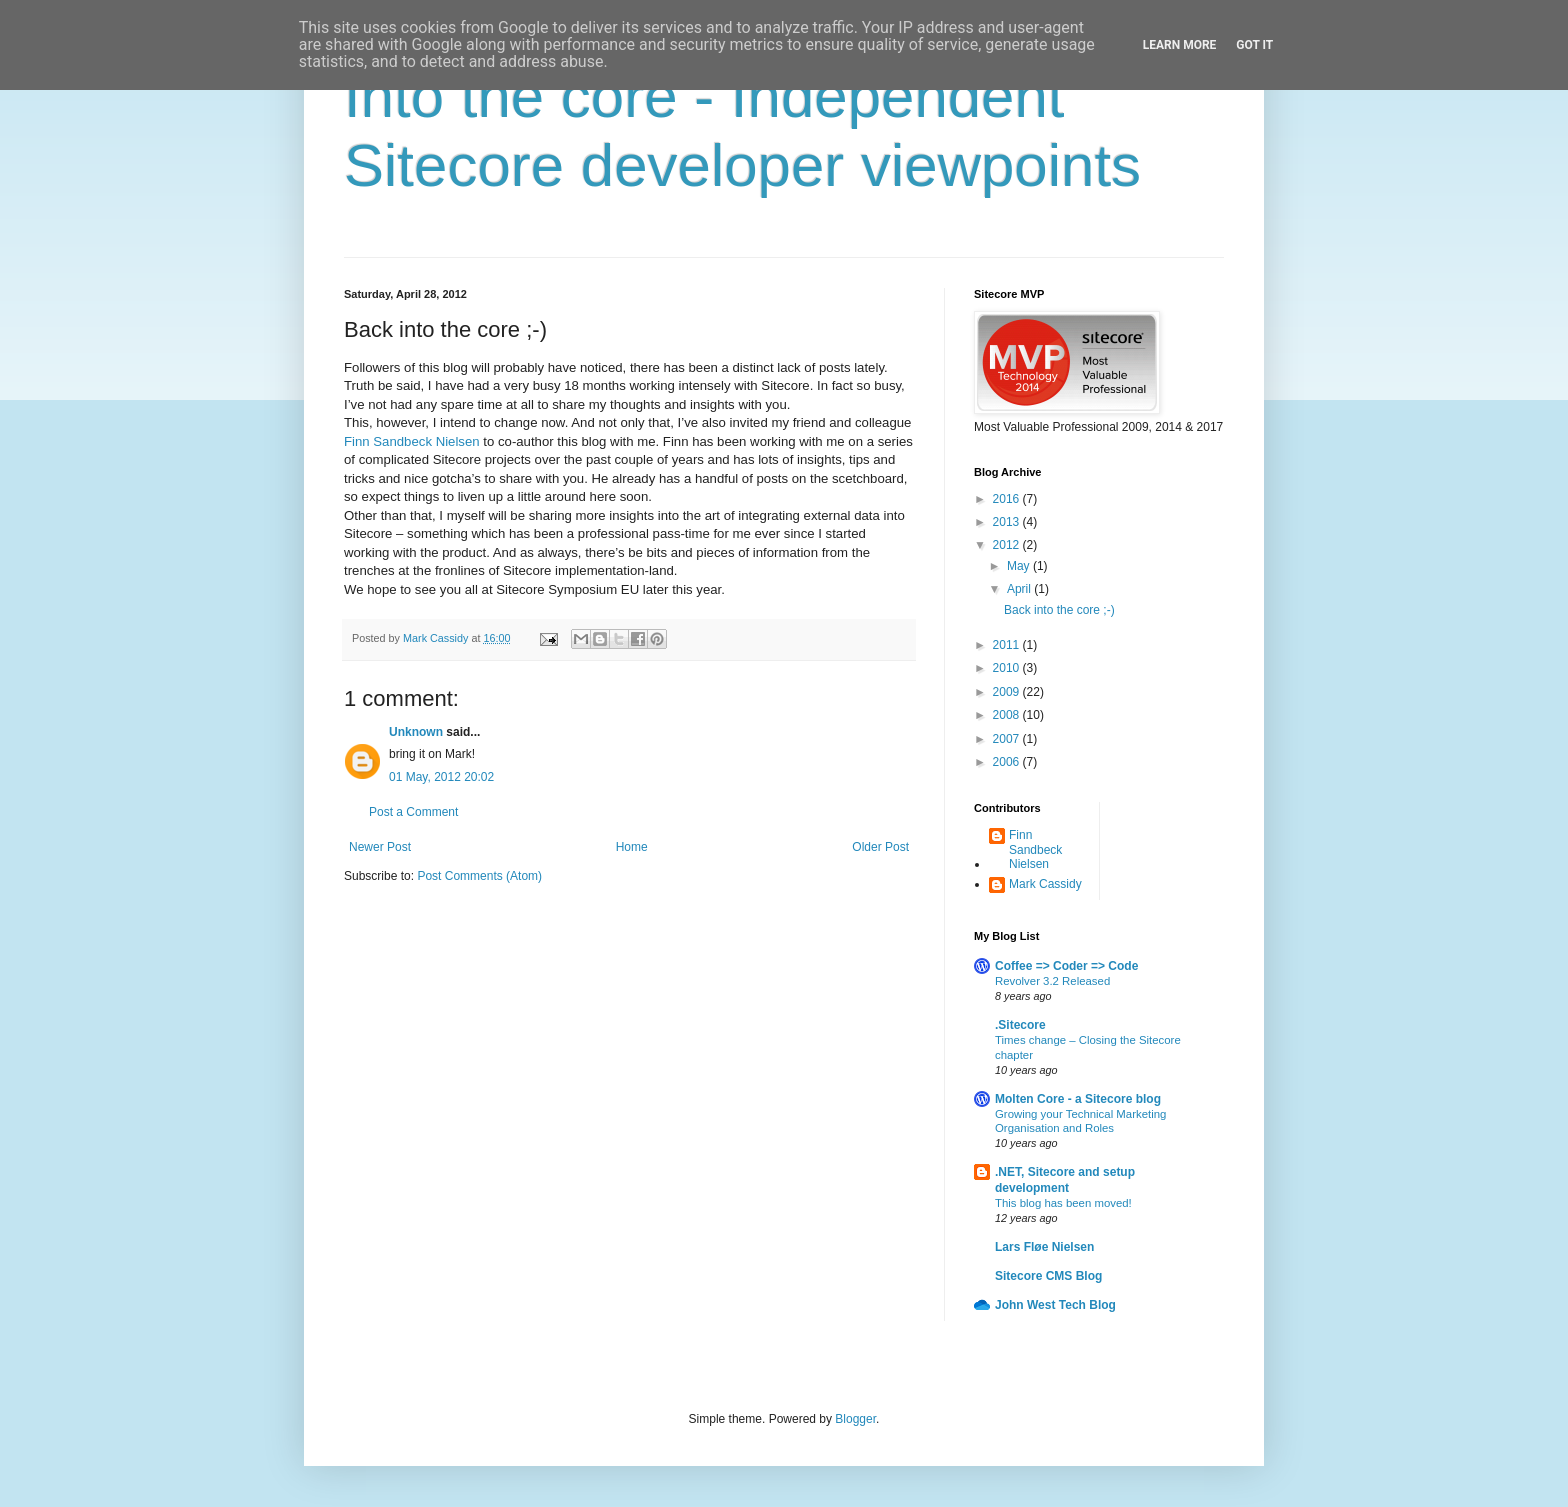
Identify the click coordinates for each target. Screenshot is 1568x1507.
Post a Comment (413, 812)
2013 (1008, 522)
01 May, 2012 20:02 (441, 777)
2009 (1008, 692)
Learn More (1180, 45)
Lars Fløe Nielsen (1044, 1247)
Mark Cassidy (1045, 884)
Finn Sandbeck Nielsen (412, 441)
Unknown (416, 732)
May (1020, 566)
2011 (1008, 645)
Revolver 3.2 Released (1052, 981)
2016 (1008, 499)
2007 (1008, 739)
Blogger (855, 1419)
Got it (1254, 45)
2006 (1008, 762)
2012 (1008, 545)
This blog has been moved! (1063, 1203)
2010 (1008, 668)
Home (632, 847)
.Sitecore (1020, 1025)
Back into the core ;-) (1059, 610)
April (1020, 589)
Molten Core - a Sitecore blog (1078, 1099)
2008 (1008, 715)
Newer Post (380, 847)
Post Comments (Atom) (479, 876)
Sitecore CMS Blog (1048, 1276)
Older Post (880, 847)
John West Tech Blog (1055, 1305)
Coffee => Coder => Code (1066, 966)
